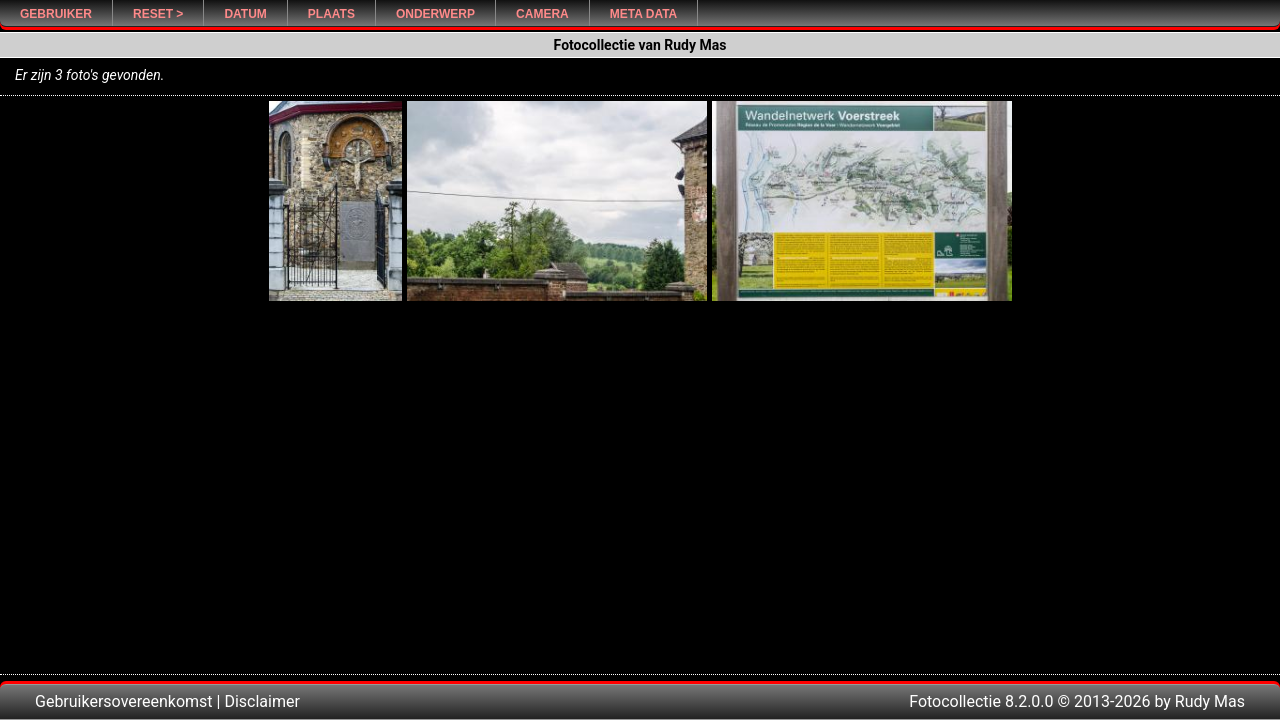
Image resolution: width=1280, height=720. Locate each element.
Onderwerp (435, 14)
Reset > (158, 14)
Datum (245, 14)
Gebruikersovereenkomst (124, 701)
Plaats (331, 14)
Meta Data (644, 14)
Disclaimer (261, 701)
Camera (542, 14)
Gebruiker (56, 14)
